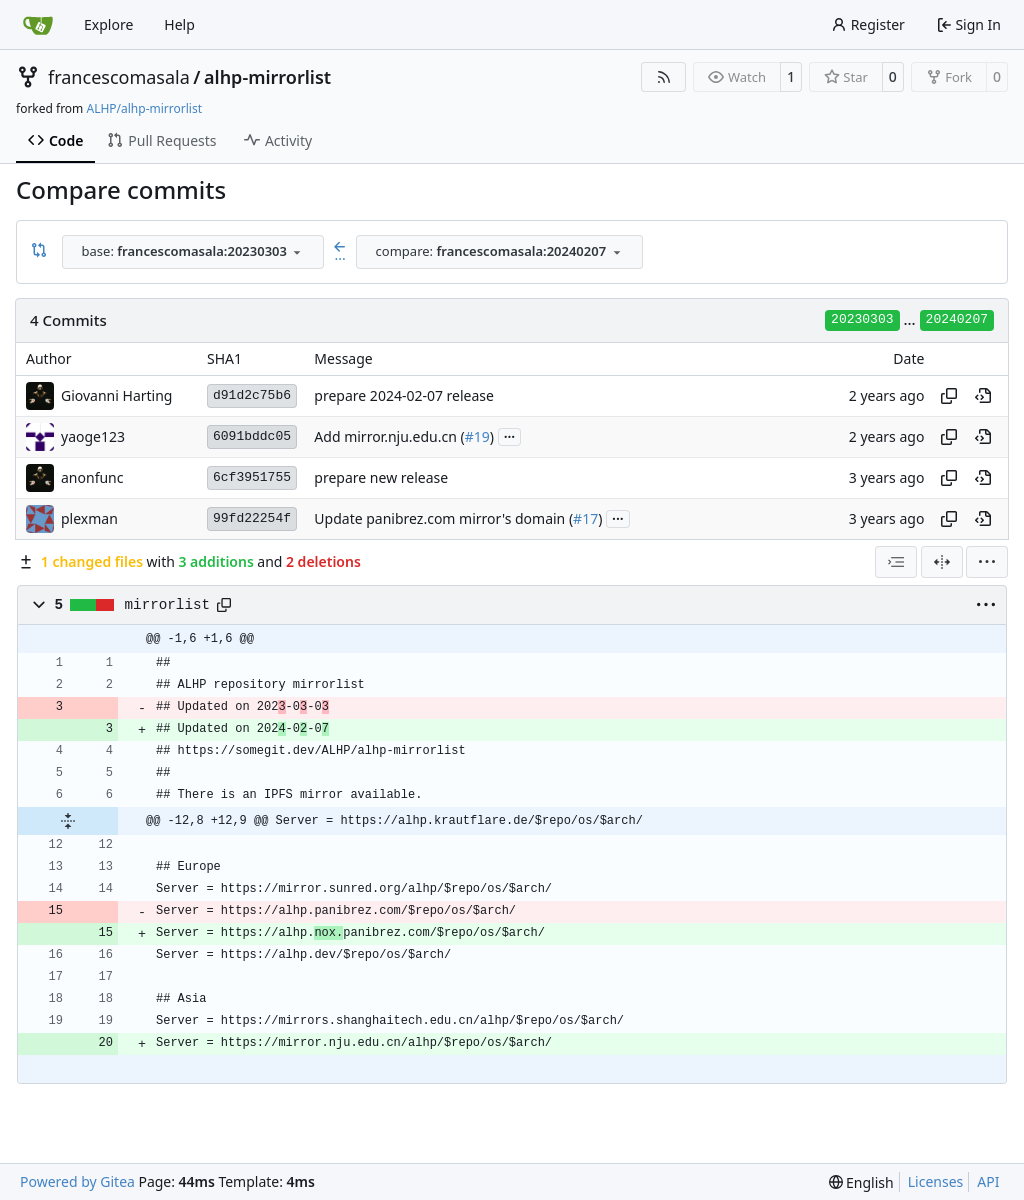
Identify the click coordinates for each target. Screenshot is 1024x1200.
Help (179, 24)
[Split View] (942, 562)
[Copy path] (224, 605)
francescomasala (119, 77)
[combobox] (193, 252)
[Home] (38, 25)
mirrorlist (168, 605)
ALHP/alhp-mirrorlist (144, 108)
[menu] (987, 562)
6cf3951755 (252, 477)
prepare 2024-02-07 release (404, 395)
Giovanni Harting (116, 395)
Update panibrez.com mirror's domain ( (443, 518)
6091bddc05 (252, 436)
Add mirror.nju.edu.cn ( (389, 436)
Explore (108, 24)
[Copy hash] (949, 396)
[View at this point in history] (983, 396)
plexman (89, 518)
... (510, 435)
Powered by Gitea (77, 1181)
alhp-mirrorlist (267, 77)
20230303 (862, 319)
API (988, 1181)
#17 (585, 518)
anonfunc (92, 477)
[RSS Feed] (664, 77)
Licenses (936, 1181)
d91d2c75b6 (252, 395)
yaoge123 (93, 436)
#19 (477, 436)
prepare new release (381, 477)
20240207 (957, 319)
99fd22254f (252, 518)
